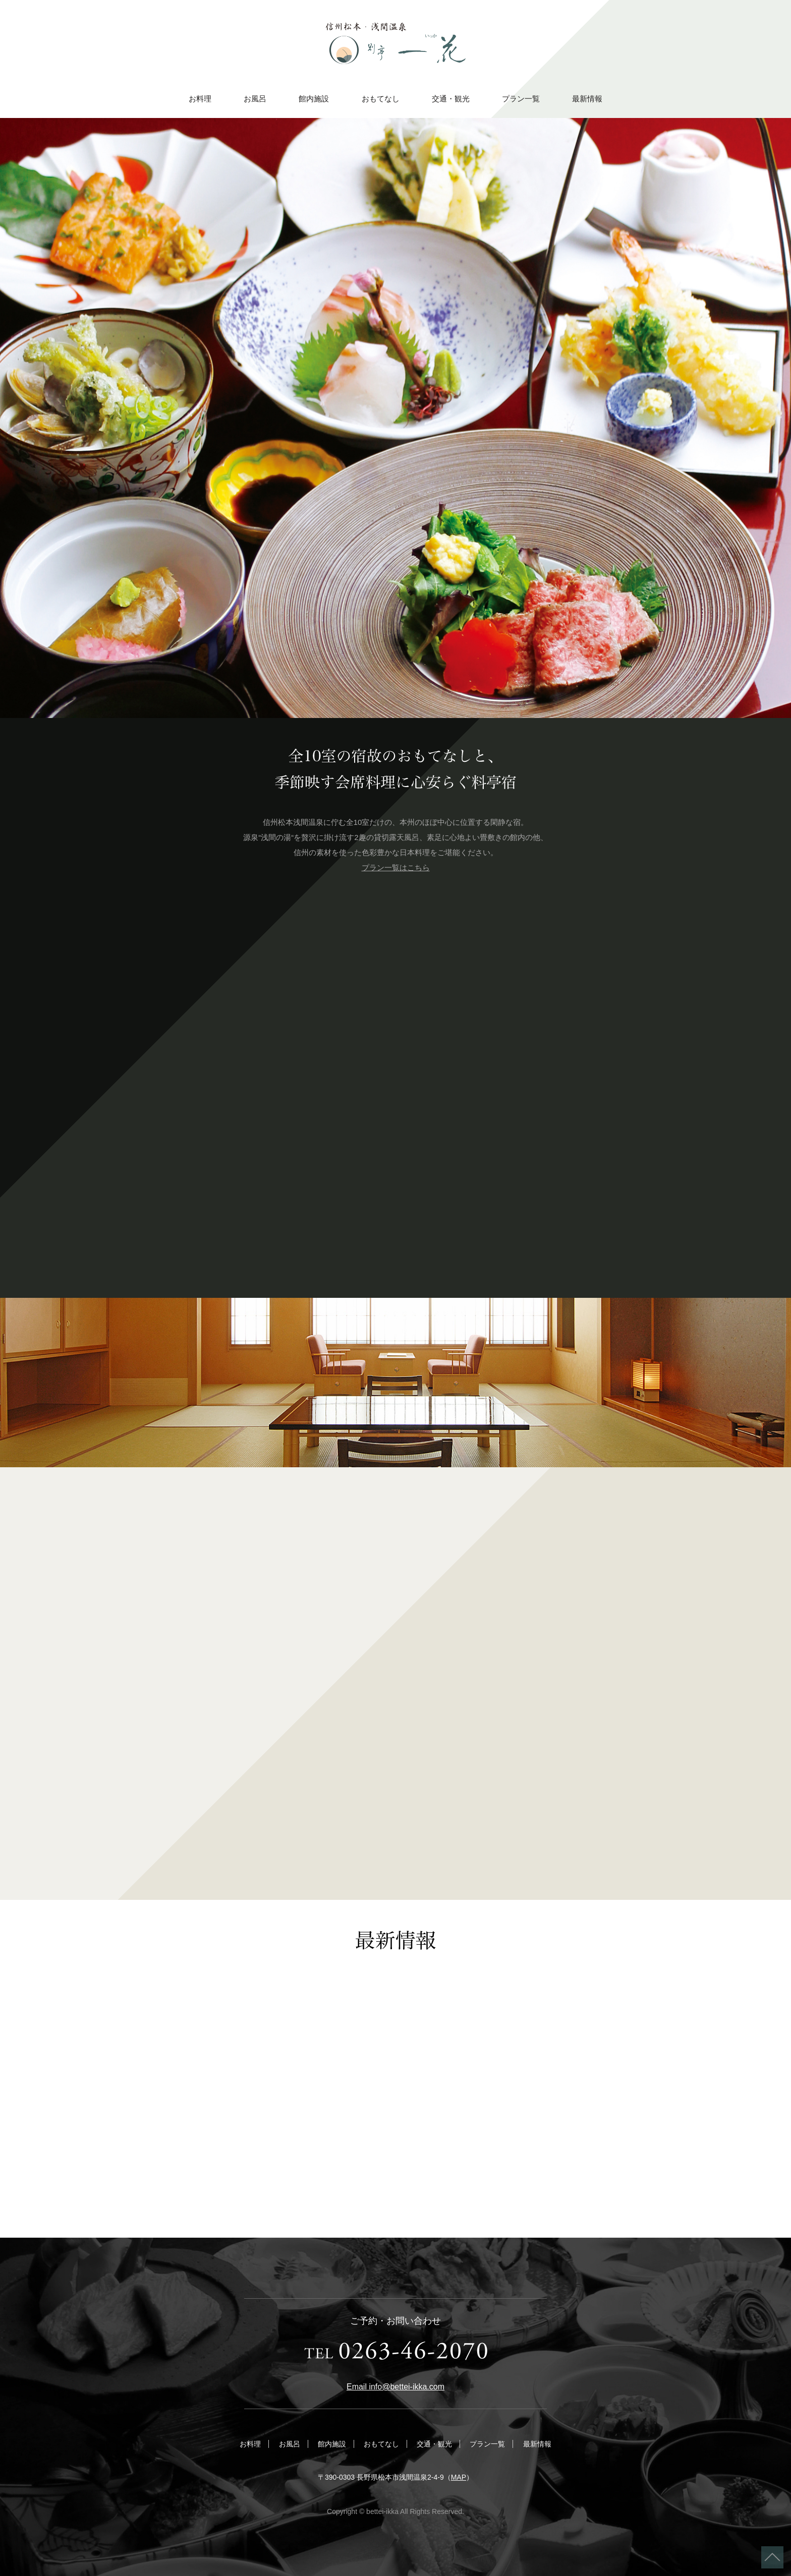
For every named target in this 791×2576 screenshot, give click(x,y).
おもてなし (381, 98)
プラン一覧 (521, 98)
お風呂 (255, 98)
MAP (458, 2477)
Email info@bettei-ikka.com (395, 2386)
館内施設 (314, 98)
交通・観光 (451, 98)
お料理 (200, 98)
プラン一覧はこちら (396, 867)
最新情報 (587, 98)
